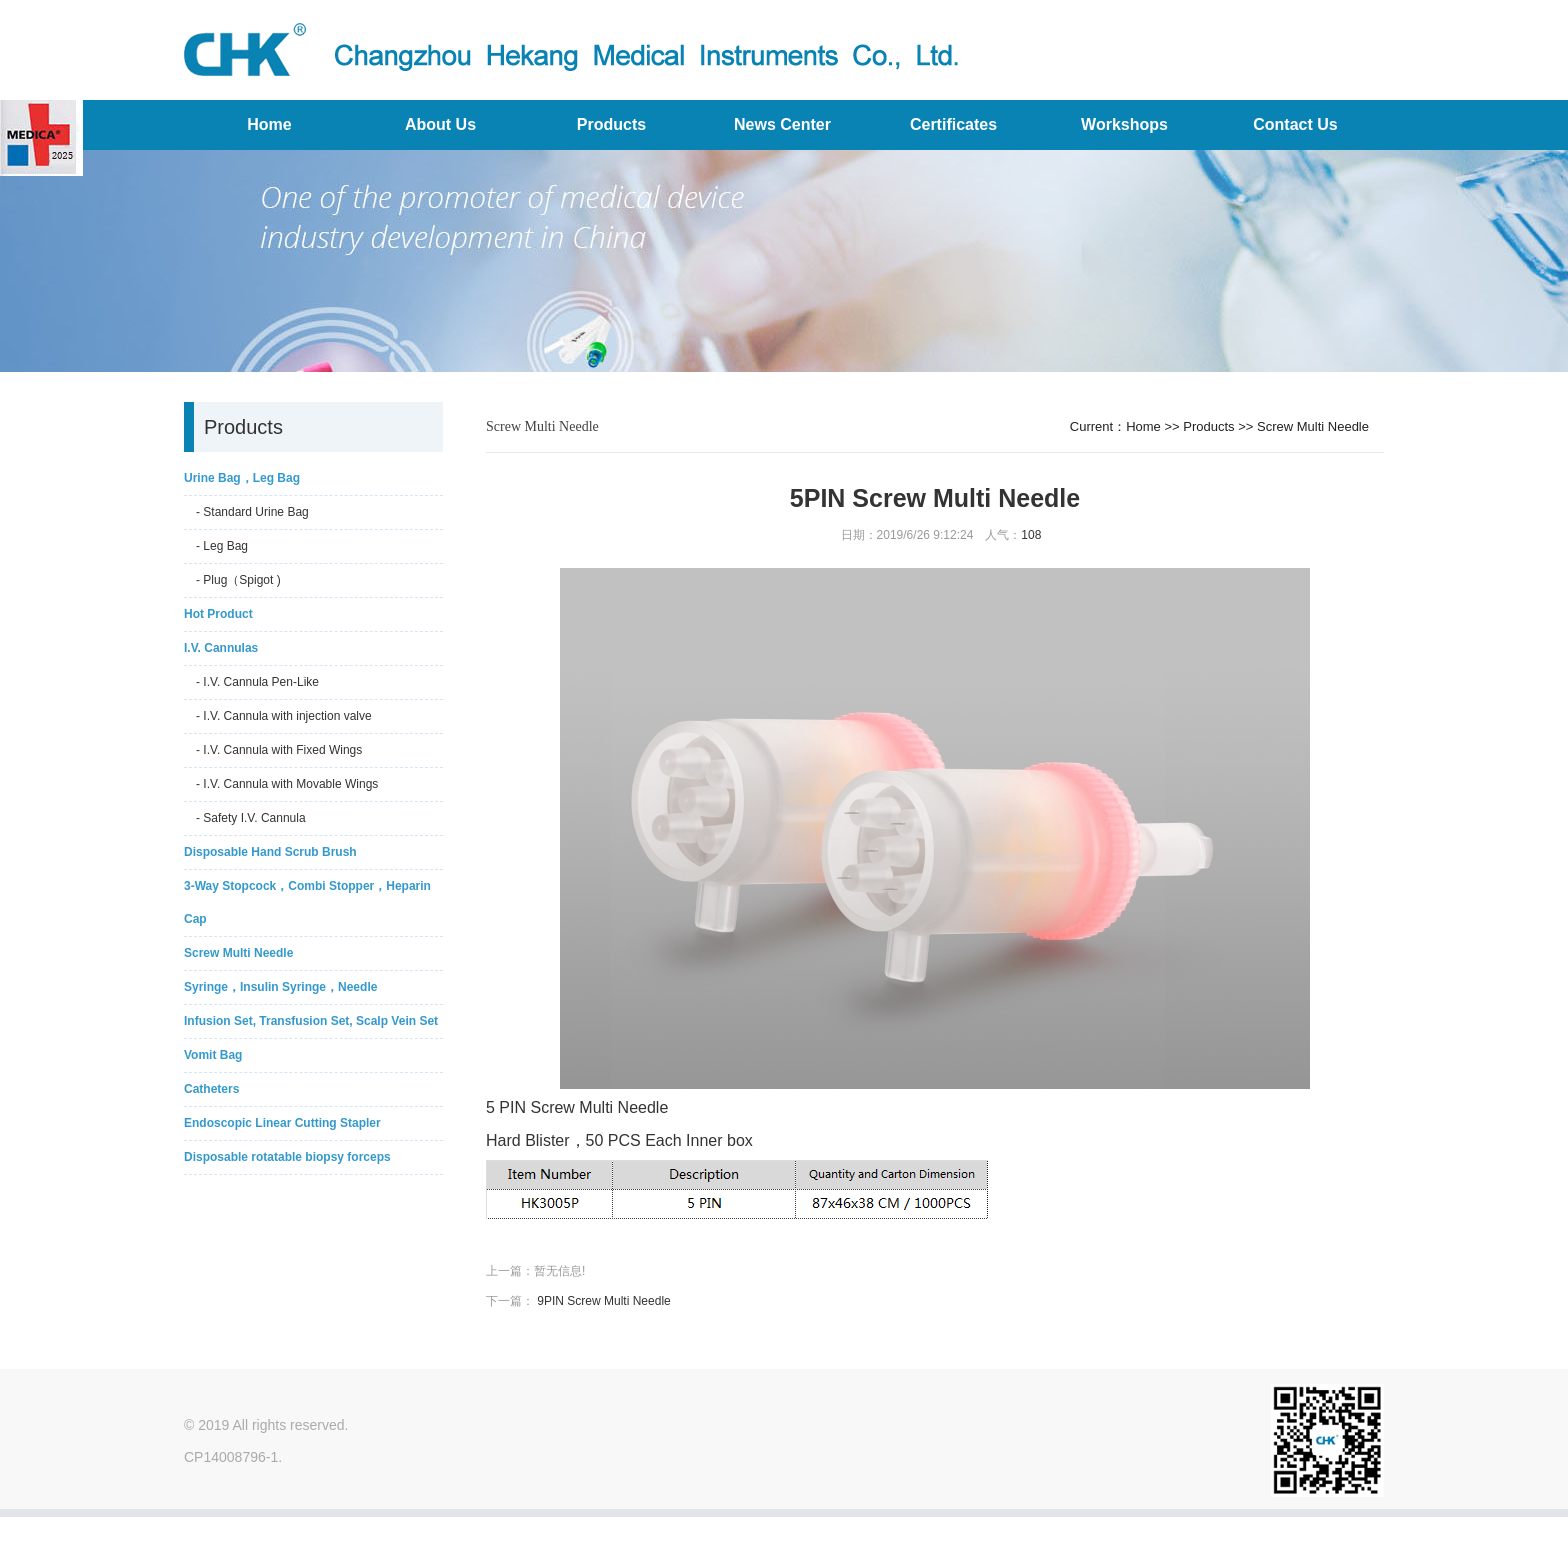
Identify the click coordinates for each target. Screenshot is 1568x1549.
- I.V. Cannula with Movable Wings (287, 784)
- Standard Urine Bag (252, 512)
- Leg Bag (222, 546)
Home (269, 124)
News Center (782, 124)
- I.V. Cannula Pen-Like (257, 682)
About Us (440, 124)
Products (611, 124)
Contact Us (1295, 124)
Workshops (1124, 124)
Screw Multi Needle (1313, 426)
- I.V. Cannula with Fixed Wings (279, 750)
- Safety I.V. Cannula (251, 818)
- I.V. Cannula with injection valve (284, 716)
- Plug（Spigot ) (238, 580)
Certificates (953, 124)
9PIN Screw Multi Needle (603, 1301)
